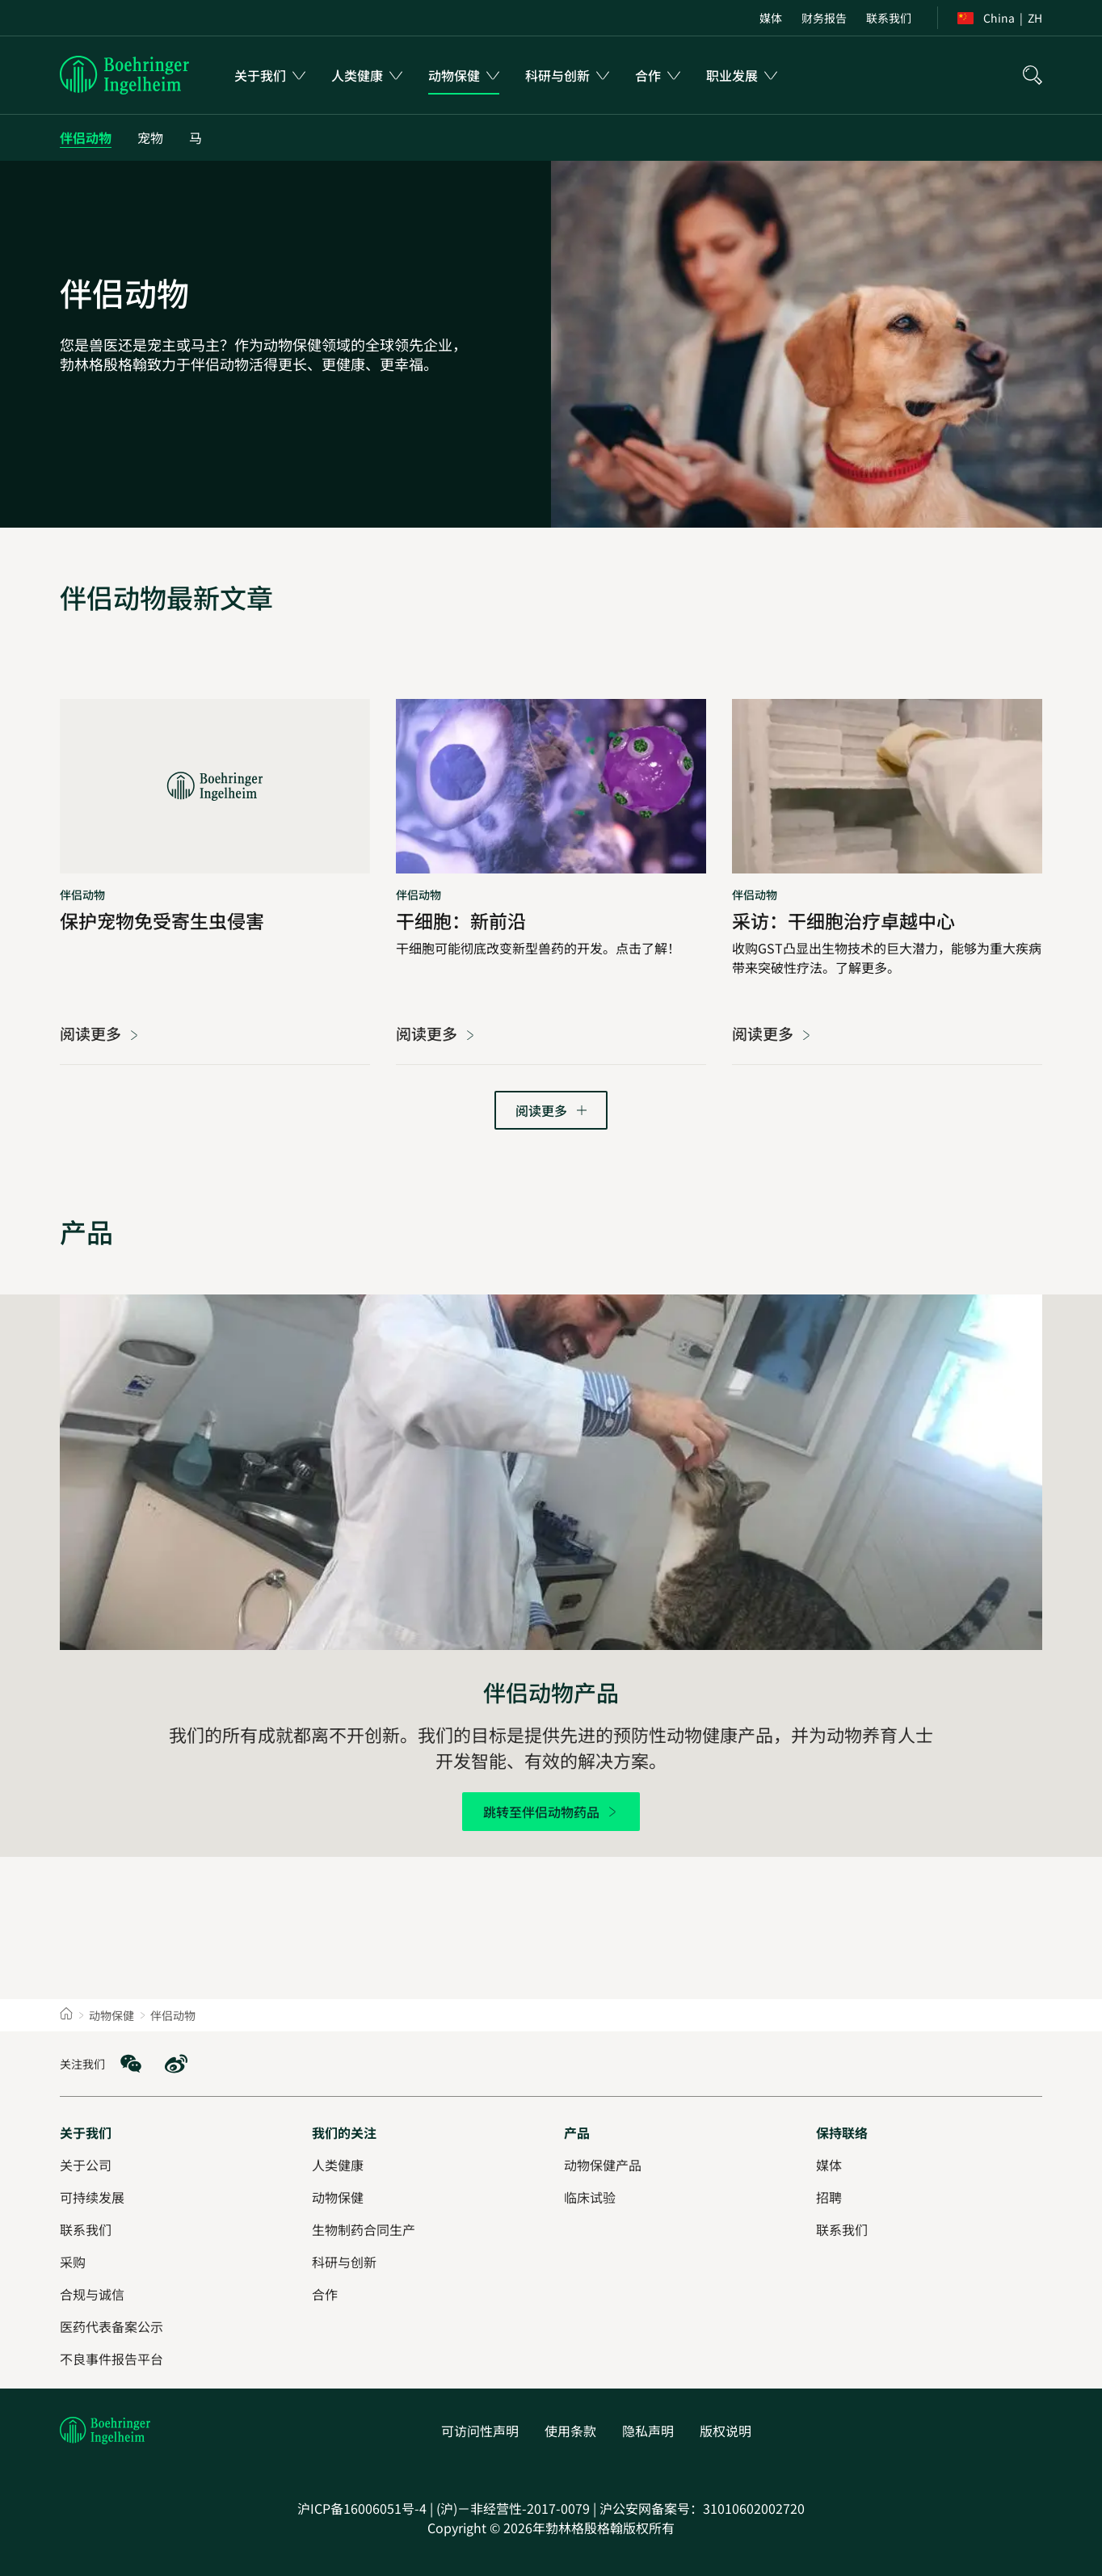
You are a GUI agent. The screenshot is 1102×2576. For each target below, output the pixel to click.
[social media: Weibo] (176, 2064)
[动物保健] (338, 2197)
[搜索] (1032, 75)
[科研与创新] (344, 2261)
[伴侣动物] (85, 138)
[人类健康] (338, 2164)
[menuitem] (770, 18)
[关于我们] (85, 2132)
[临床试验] (590, 2197)
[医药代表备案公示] (111, 2326)
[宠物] (150, 138)
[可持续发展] (92, 2197)
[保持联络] (842, 2132)
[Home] (66, 2015)
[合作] (325, 2294)
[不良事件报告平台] (111, 2358)
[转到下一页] (551, 1110)
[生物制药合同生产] (363, 2229)
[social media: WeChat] (131, 2064)
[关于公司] (85, 2164)
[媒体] (829, 2164)
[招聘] (829, 2197)
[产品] (577, 2132)
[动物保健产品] (602, 2164)
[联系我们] (842, 2229)
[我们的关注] (344, 2132)
